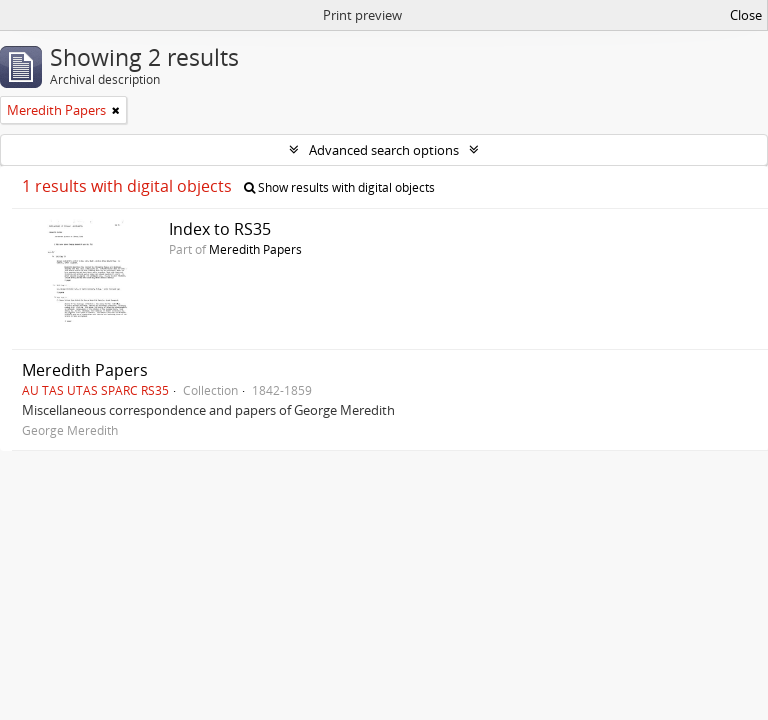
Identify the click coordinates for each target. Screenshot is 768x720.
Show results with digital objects (339, 187)
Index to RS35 (220, 229)
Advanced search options (384, 150)
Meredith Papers (255, 249)
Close (746, 15)
